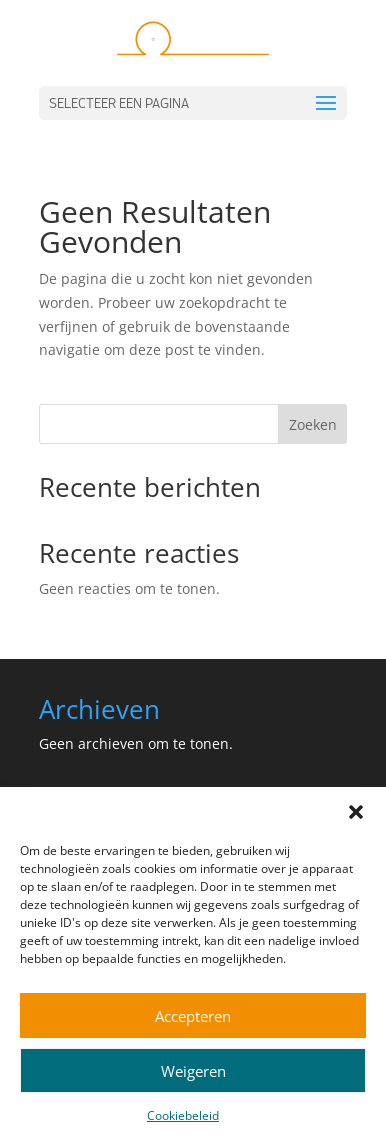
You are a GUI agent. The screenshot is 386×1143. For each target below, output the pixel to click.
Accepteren (193, 1016)
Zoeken (313, 424)
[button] (356, 812)
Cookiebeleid (183, 1115)
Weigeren (193, 1071)
